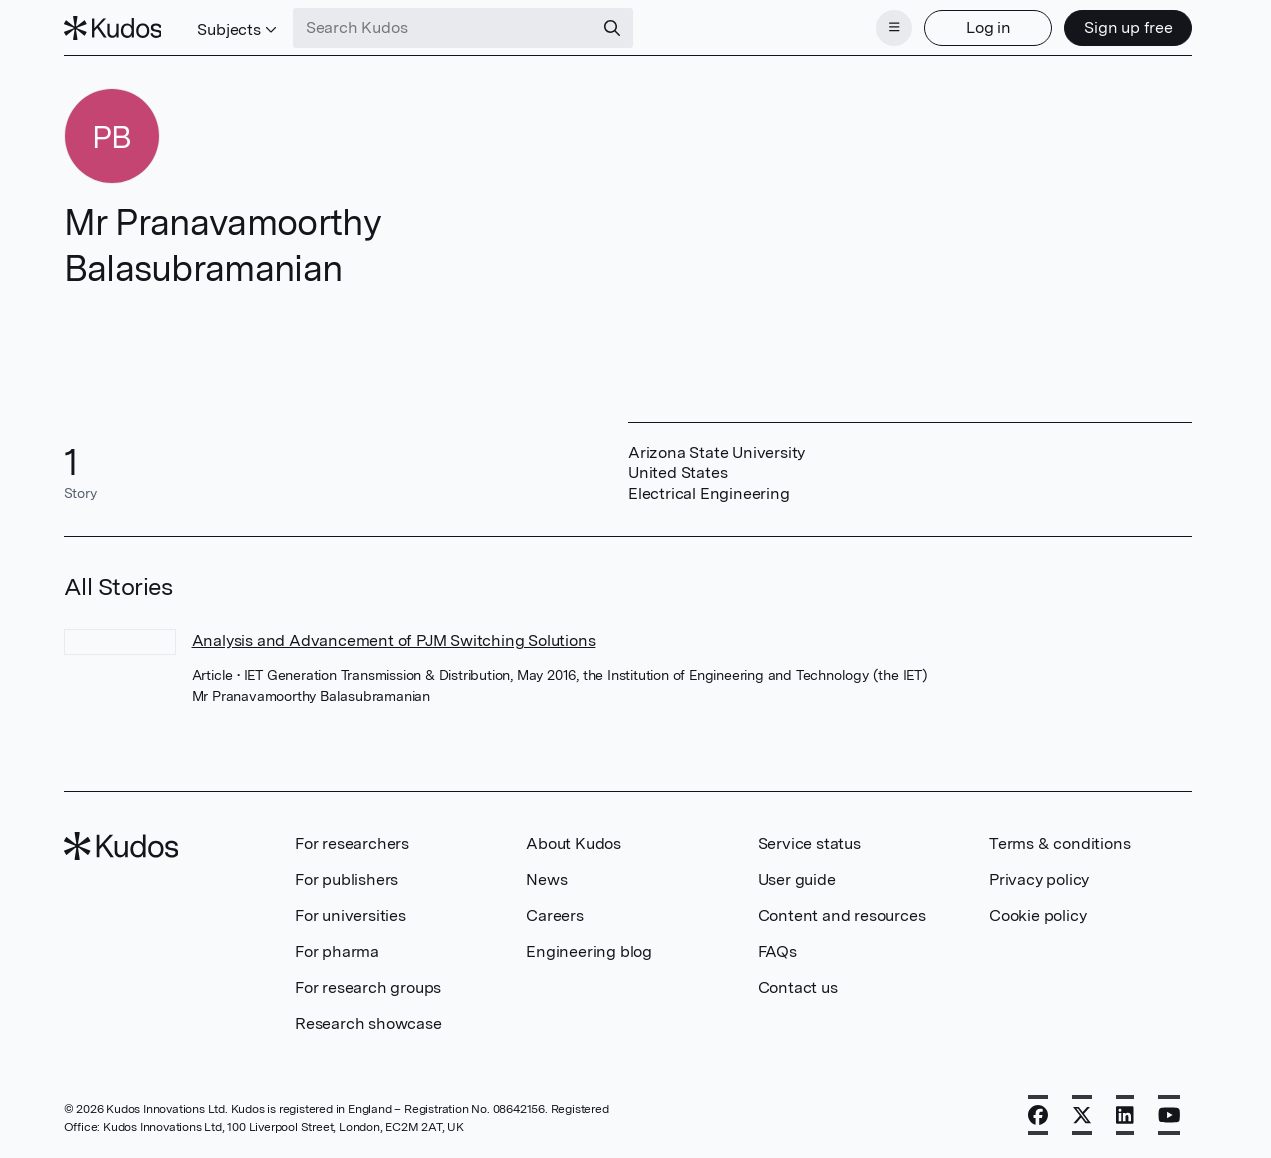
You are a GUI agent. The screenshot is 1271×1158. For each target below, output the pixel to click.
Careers (555, 915)
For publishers (346, 879)
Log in (988, 27)
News (546, 879)
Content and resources (842, 915)
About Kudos (573, 843)
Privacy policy (1039, 879)
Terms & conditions (1059, 843)
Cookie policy (1037, 915)
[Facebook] (1038, 1115)
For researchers (352, 843)
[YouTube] (1169, 1115)
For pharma (337, 951)
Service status (809, 843)
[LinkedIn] (1125, 1115)
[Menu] (894, 28)
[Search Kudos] (443, 28)
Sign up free (1128, 27)
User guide (797, 879)
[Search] (612, 28)
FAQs (777, 951)
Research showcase (368, 1023)
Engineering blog (589, 951)
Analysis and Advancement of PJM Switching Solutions (394, 640)
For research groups (368, 987)
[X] (1082, 1115)
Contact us (798, 987)
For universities (350, 915)
